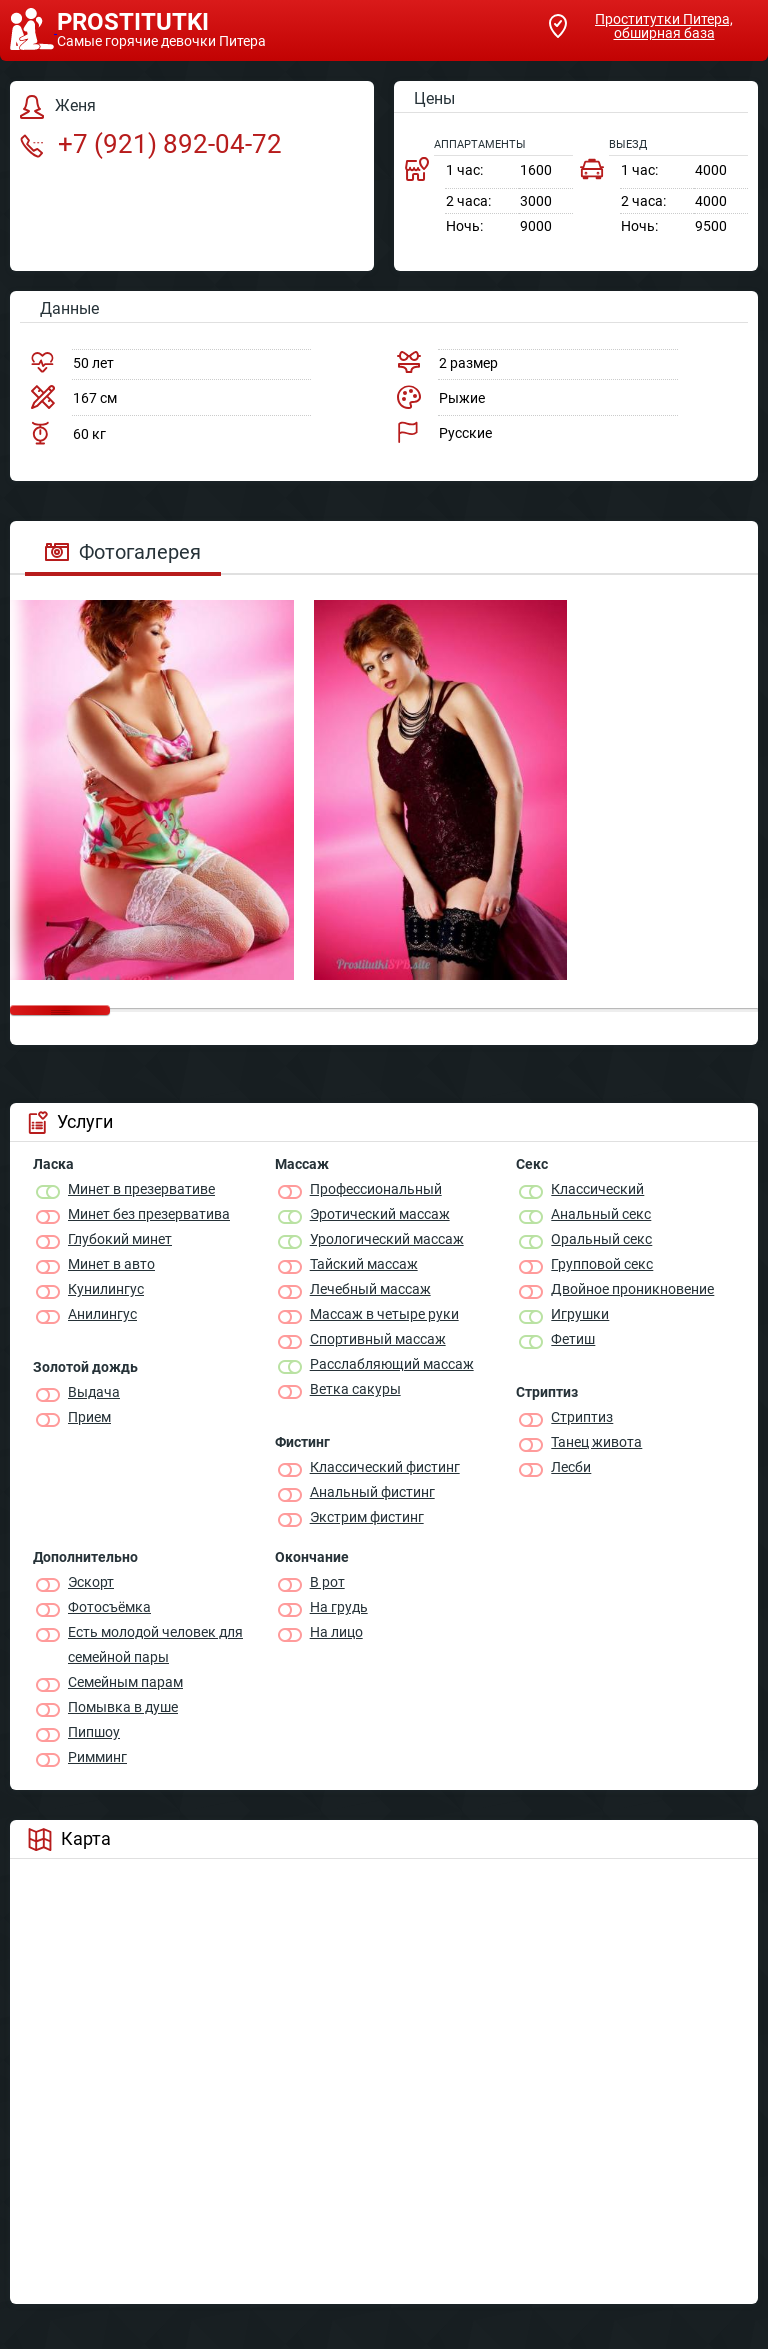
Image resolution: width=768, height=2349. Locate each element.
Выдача (94, 1392)
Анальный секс (601, 1214)
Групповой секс (602, 1264)
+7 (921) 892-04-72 (151, 144)
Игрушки (580, 1314)
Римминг (97, 1757)
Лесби (571, 1467)
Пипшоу (94, 1732)
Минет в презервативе (141, 1189)
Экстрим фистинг (367, 1517)
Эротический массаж (380, 1214)
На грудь (339, 1607)
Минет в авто (111, 1264)
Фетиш (573, 1339)
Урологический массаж (387, 1239)
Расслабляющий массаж (392, 1364)
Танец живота (596, 1442)
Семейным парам (125, 1682)
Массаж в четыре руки (384, 1314)
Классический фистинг (385, 1467)
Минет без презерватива (149, 1214)
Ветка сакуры (355, 1389)
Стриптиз (582, 1417)
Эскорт (91, 1582)
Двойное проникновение (632, 1289)
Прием (89, 1417)
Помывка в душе (123, 1707)
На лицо (336, 1632)
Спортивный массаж (378, 1339)
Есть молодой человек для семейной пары (155, 1644)
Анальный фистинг (372, 1492)
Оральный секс (601, 1239)
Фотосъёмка (109, 1607)
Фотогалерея (123, 552)
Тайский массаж (364, 1264)
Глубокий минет (120, 1239)
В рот (327, 1582)
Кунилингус (106, 1289)
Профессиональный (376, 1189)
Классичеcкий (597, 1189)
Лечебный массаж (370, 1289)
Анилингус (102, 1314)
